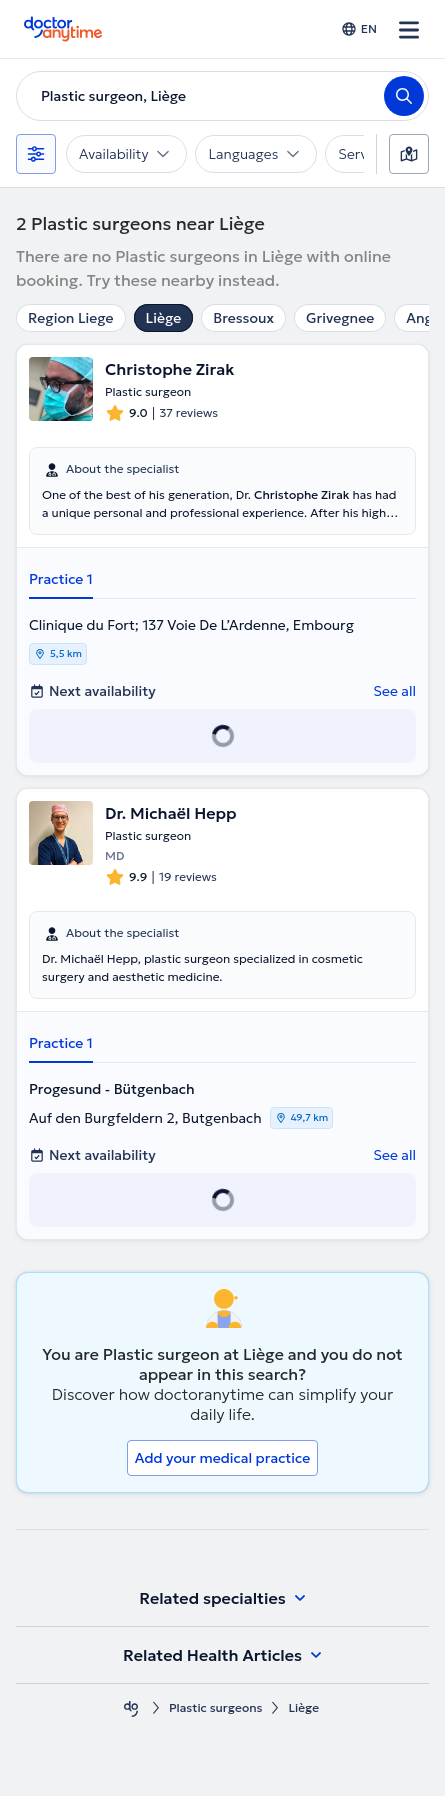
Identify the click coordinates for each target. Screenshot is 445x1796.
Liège (164, 318)
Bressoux (243, 318)
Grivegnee (340, 318)
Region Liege (71, 318)
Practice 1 (61, 579)
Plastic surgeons (216, 1707)
